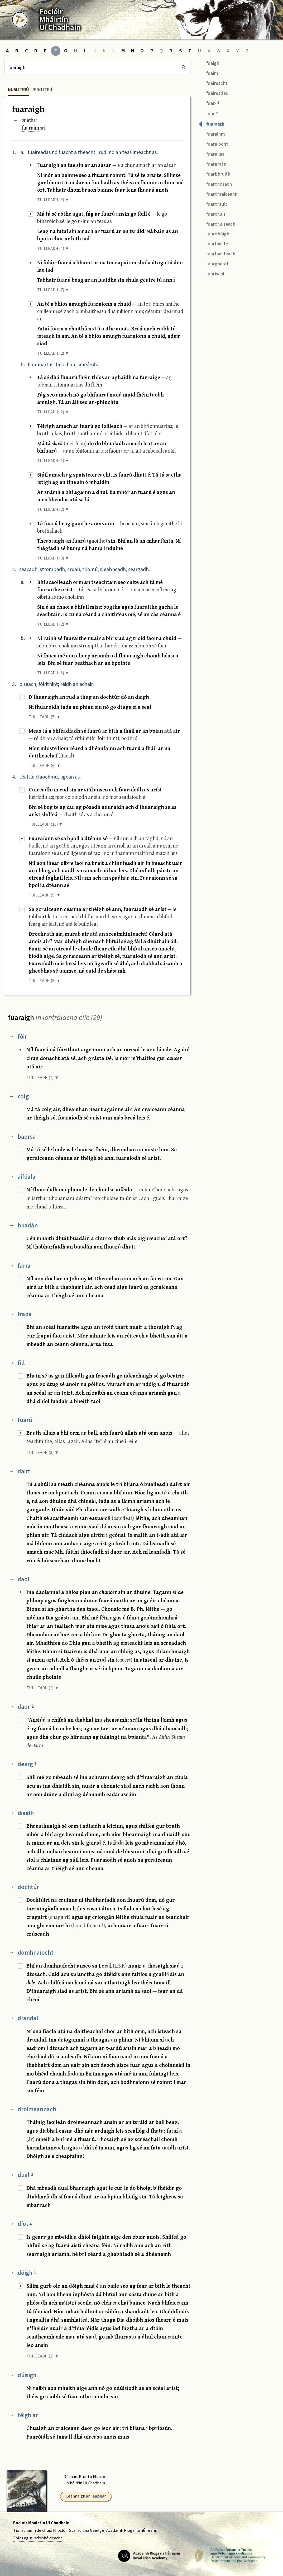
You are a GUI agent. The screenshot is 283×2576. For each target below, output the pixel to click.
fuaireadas (213, 92)
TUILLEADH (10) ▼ (46, 824)
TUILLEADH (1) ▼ (53, 461)
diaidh (26, 1813)
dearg (27, 1764)
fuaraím (30, 127)
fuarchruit (213, 203)
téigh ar (28, 2415)
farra (24, 1265)
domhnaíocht (36, 1952)
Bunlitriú (43, 90)
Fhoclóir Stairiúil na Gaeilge (78, 2530)
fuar (208, 113)
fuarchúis (212, 213)
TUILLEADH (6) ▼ (53, 673)
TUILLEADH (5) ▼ (45, 717)
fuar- (209, 102)
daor (26, 1706)
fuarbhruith (214, 173)
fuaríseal (211, 273)
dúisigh (27, 2375)
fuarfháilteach (217, 253)
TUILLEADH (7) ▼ (53, 290)
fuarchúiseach (217, 223)
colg (23, 1096)
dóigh (27, 2272)
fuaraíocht (213, 144)
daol (24, 1579)
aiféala (27, 1176)
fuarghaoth (214, 263)
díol (25, 2224)
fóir (22, 1036)
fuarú (25, 1420)
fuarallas (211, 154)
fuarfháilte (213, 243)
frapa (25, 1314)
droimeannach (37, 2109)
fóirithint (107, 738)
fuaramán (212, 163)
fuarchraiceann (218, 193)
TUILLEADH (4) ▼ (53, 248)
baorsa (27, 1136)
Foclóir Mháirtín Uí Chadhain (41, 2523)
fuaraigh (211, 124)
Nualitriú (18, 90)
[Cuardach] (97, 67)
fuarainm (212, 134)
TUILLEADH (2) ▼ (53, 353)
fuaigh (209, 62)
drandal (28, 2018)
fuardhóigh (214, 233)
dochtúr (28, 1887)
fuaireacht (213, 82)
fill (21, 1363)
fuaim (208, 72)
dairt (24, 1471)
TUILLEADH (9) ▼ (53, 200)
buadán (28, 1225)
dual (25, 2175)
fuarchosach (215, 183)
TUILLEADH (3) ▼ (53, 558)
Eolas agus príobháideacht (37, 2538)
